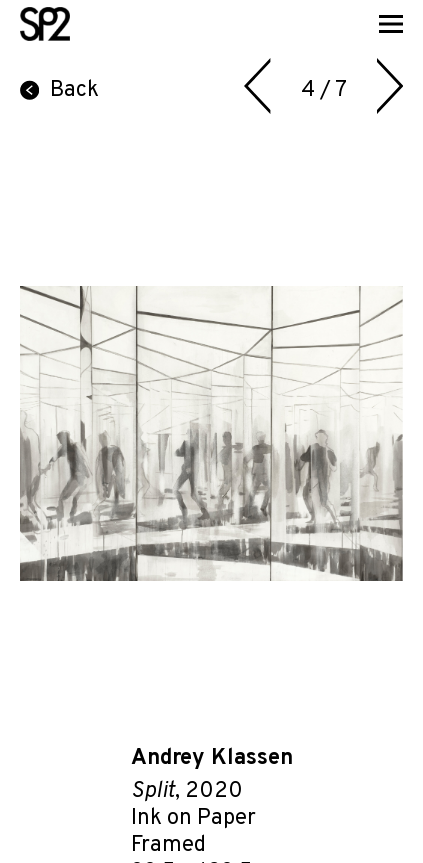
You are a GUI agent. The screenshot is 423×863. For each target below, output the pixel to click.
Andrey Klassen (212, 758)
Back (59, 90)
